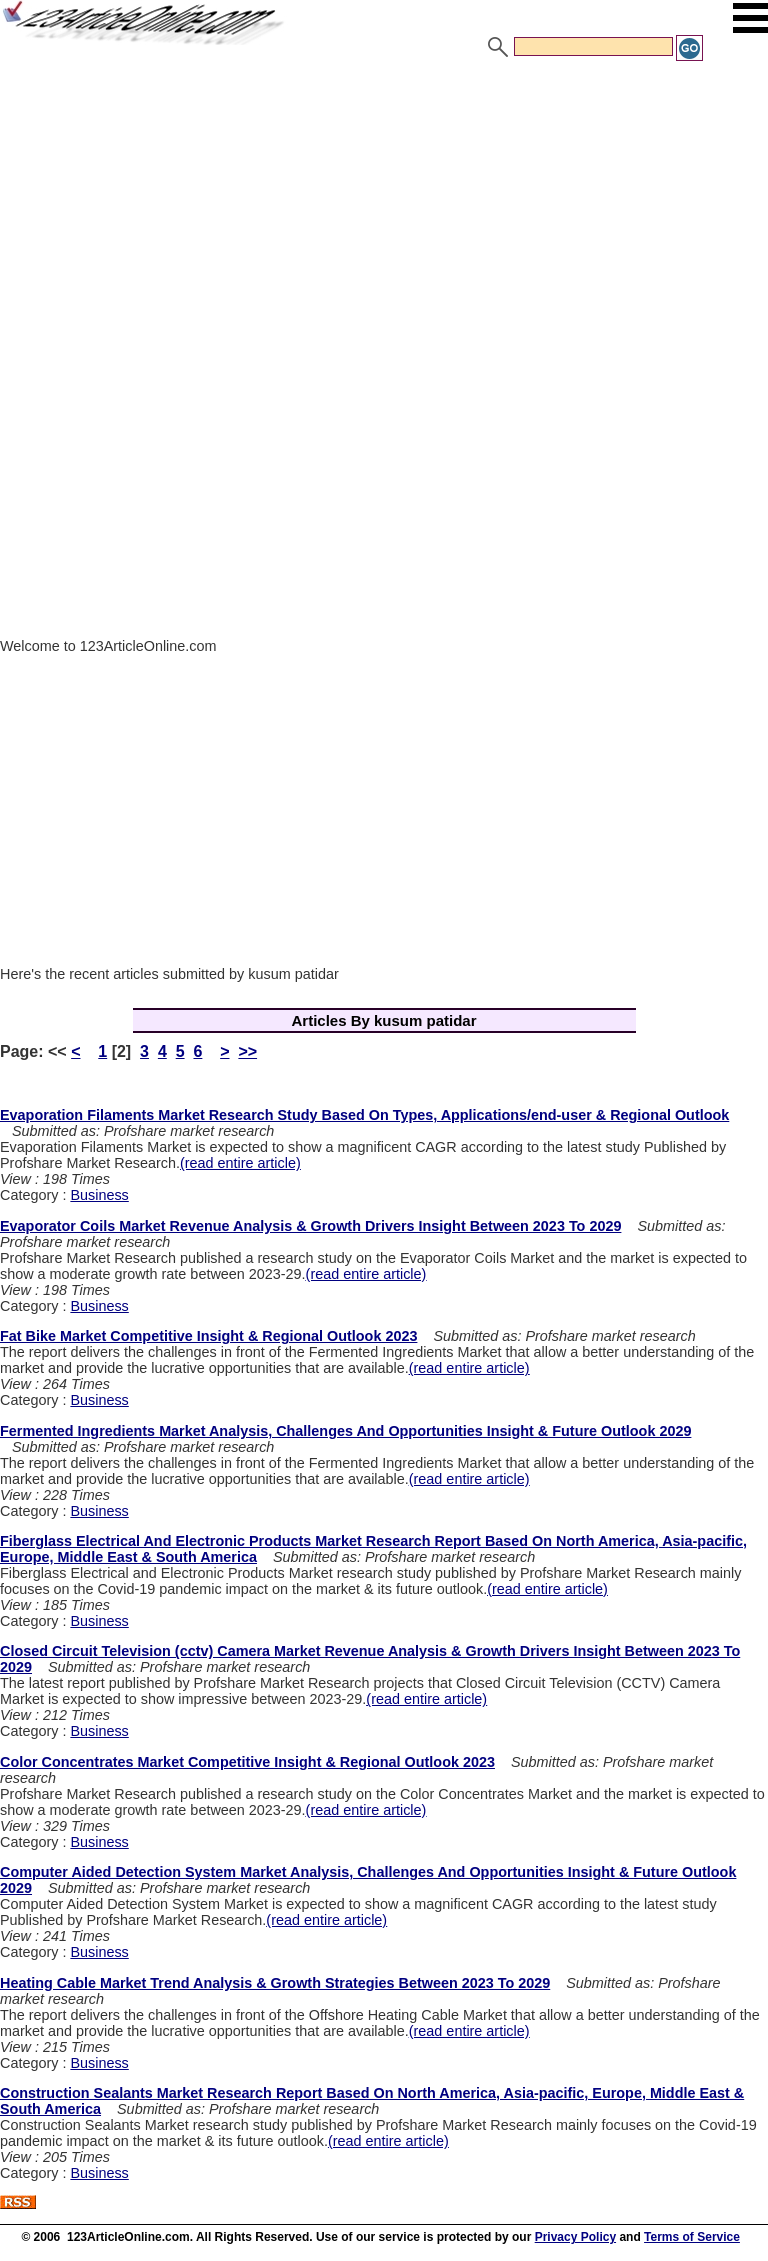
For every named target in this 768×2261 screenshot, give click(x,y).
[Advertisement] (384, 213)
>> (247, 1051)
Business (99, 1195)
